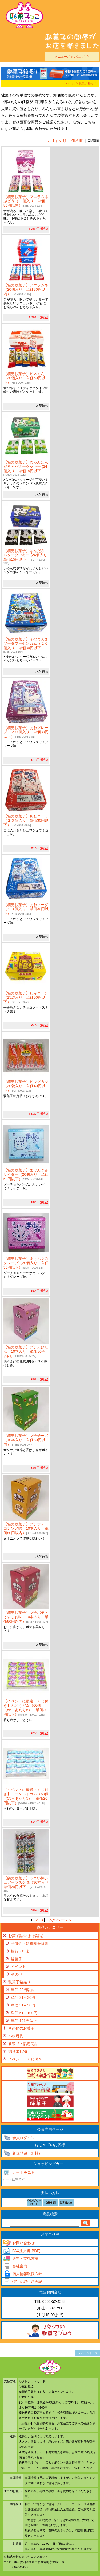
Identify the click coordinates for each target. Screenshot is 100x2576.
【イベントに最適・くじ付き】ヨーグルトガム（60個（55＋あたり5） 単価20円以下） (26, 1796)
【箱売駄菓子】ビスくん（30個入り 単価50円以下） (24, 378)
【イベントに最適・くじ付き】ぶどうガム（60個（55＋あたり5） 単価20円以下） (25, 1708)
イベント (18, 1966)
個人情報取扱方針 (27, 2274)
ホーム (70, 83)
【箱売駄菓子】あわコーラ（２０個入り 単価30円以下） (26, 820)
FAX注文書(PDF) (26, 2251)
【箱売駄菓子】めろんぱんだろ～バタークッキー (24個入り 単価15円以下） (25, 468)
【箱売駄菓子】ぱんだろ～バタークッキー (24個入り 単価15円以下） (27, 557)
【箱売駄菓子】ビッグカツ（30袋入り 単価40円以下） (25, 1086)
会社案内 (19, 2266)
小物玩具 (15, 2036)
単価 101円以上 (24, 2020)
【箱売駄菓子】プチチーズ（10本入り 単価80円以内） (25, 1440)
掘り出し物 (17, 2051)
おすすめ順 (57, 140)
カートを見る (23, 2172)
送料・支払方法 (25, 2258)
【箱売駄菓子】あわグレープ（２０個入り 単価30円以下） (26, 732)
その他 (16, 1974)
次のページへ (60, 1920)
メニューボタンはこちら (72, 56)
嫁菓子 (16, 1959)
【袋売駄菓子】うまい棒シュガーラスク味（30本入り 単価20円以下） (28, 1884)
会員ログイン (23, 2138)
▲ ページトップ (87, 2353)
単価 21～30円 (23, 1997)
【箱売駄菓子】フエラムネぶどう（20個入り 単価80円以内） (25, 201)
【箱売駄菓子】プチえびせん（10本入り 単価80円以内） (25, 1351)
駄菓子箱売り (87, 83)
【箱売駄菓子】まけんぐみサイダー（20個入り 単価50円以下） (26, 1174)
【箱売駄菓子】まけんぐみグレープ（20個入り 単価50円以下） (26, 1263)
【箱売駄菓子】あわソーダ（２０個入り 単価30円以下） (26, 909)
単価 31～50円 (23, 2005)
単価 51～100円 (24, 2013)
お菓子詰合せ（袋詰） (27, 1936)
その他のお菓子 (21, 2028)
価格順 (77, 140)
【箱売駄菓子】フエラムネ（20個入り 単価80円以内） (25, 289)
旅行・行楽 (20, 1951)
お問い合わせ (23, 2243)
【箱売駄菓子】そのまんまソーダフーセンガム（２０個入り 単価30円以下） (25, 645)
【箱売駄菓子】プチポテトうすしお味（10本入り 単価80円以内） (26, 1617)
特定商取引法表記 (27, 2281)
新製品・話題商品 (23, 2044)
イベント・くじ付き (25, 2059)
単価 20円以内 (23, 1990)
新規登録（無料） (27, 2153)
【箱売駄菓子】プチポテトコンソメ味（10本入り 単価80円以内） (26, 1528)
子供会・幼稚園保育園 (29, 1943)
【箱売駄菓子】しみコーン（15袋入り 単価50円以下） (25, 997)
